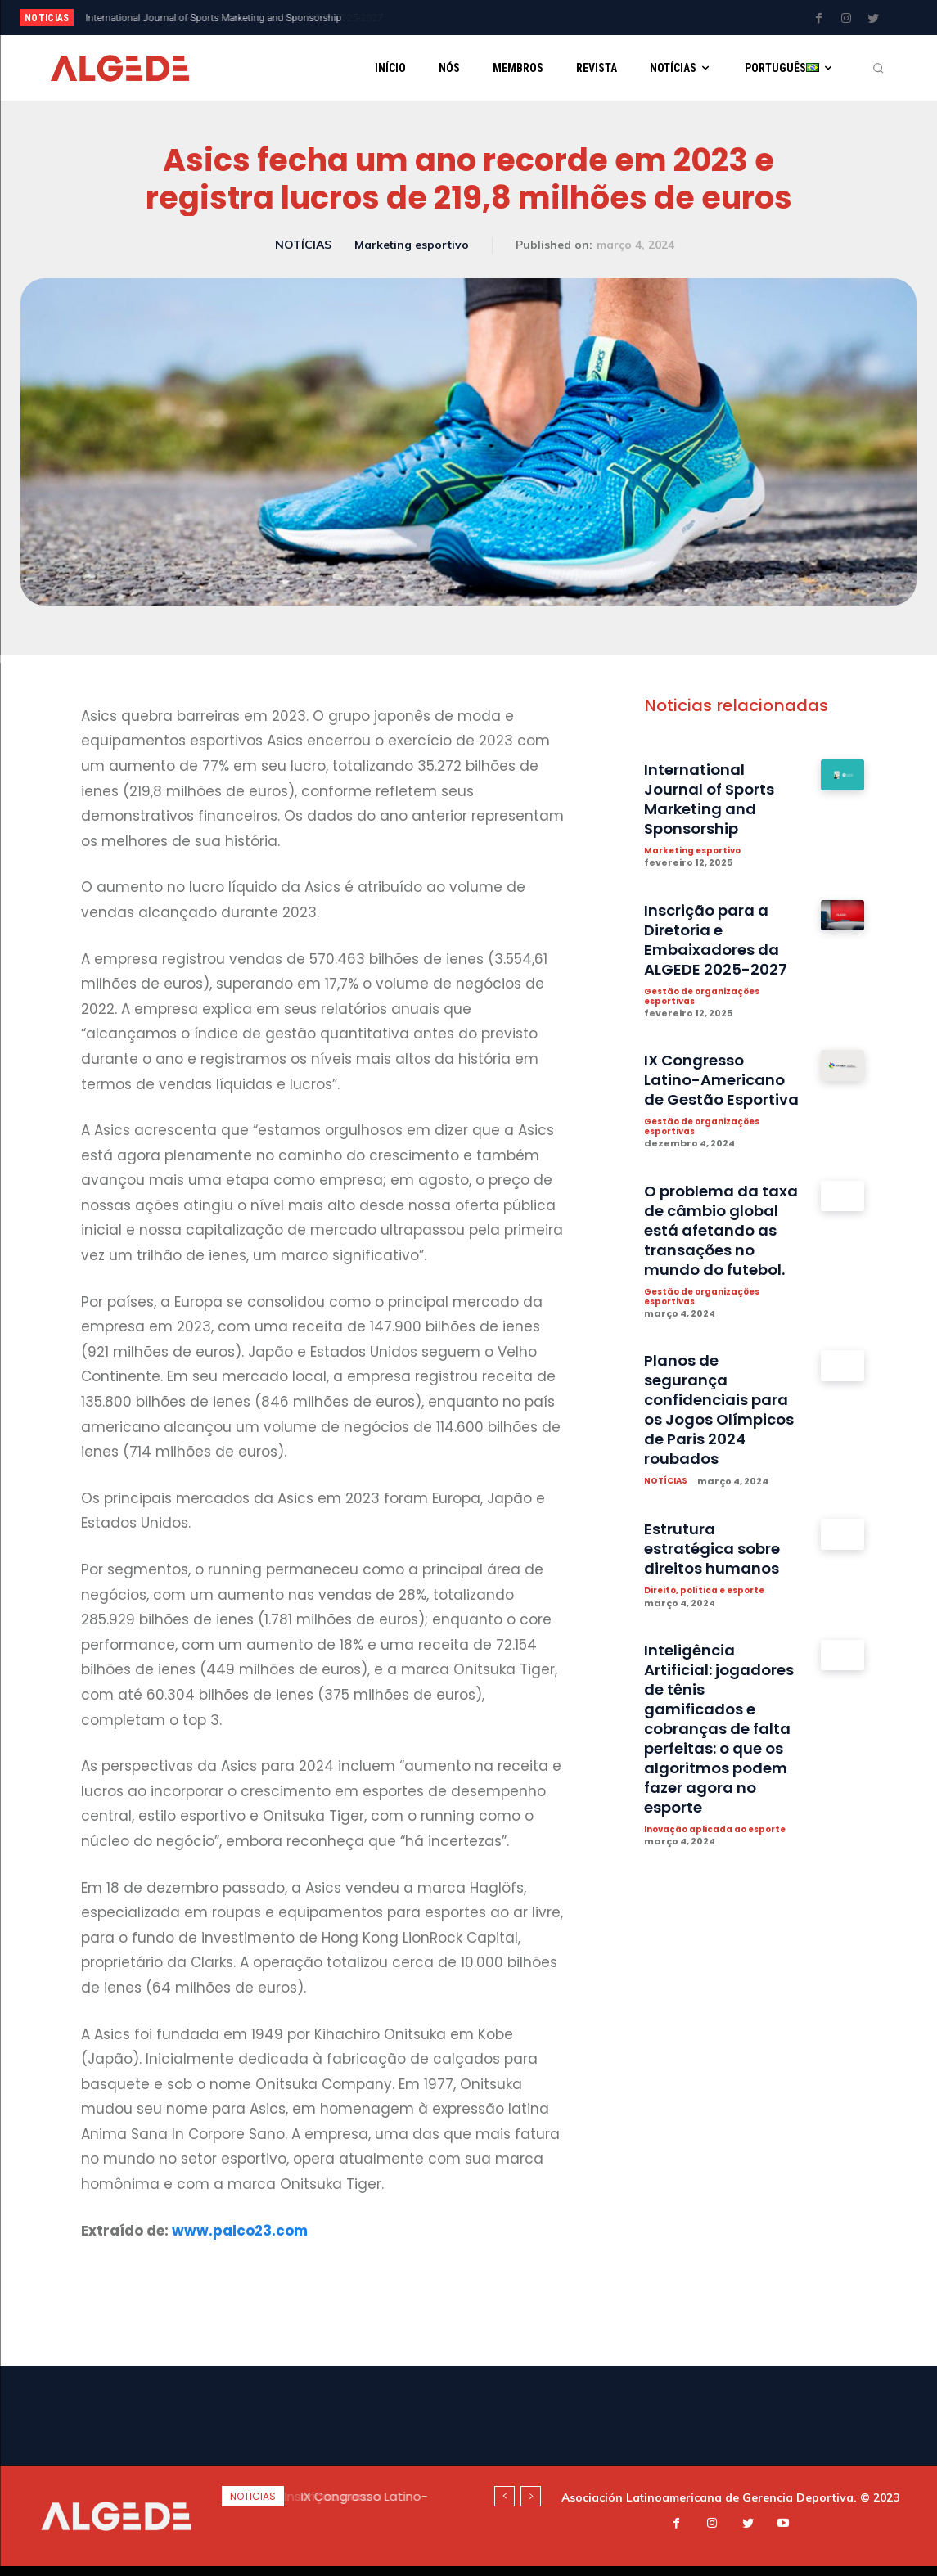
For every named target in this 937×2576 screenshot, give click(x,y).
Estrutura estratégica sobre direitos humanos (720, 1615)
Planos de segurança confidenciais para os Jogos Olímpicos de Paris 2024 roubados (722, 1475)
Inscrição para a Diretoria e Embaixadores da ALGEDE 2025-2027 (226, 18)
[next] (517, 17)
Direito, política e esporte (709, 1657)
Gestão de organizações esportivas (708, 999)
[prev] (490, 17)
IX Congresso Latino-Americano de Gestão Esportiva (720, 1093)
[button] (878, 68)
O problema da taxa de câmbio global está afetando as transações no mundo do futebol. (711, 1275)
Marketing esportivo (411, 245)
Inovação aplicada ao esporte (701, 1902)
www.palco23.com (240, 2230)
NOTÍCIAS (303, 245)
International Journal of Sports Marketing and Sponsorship (716, 800)
